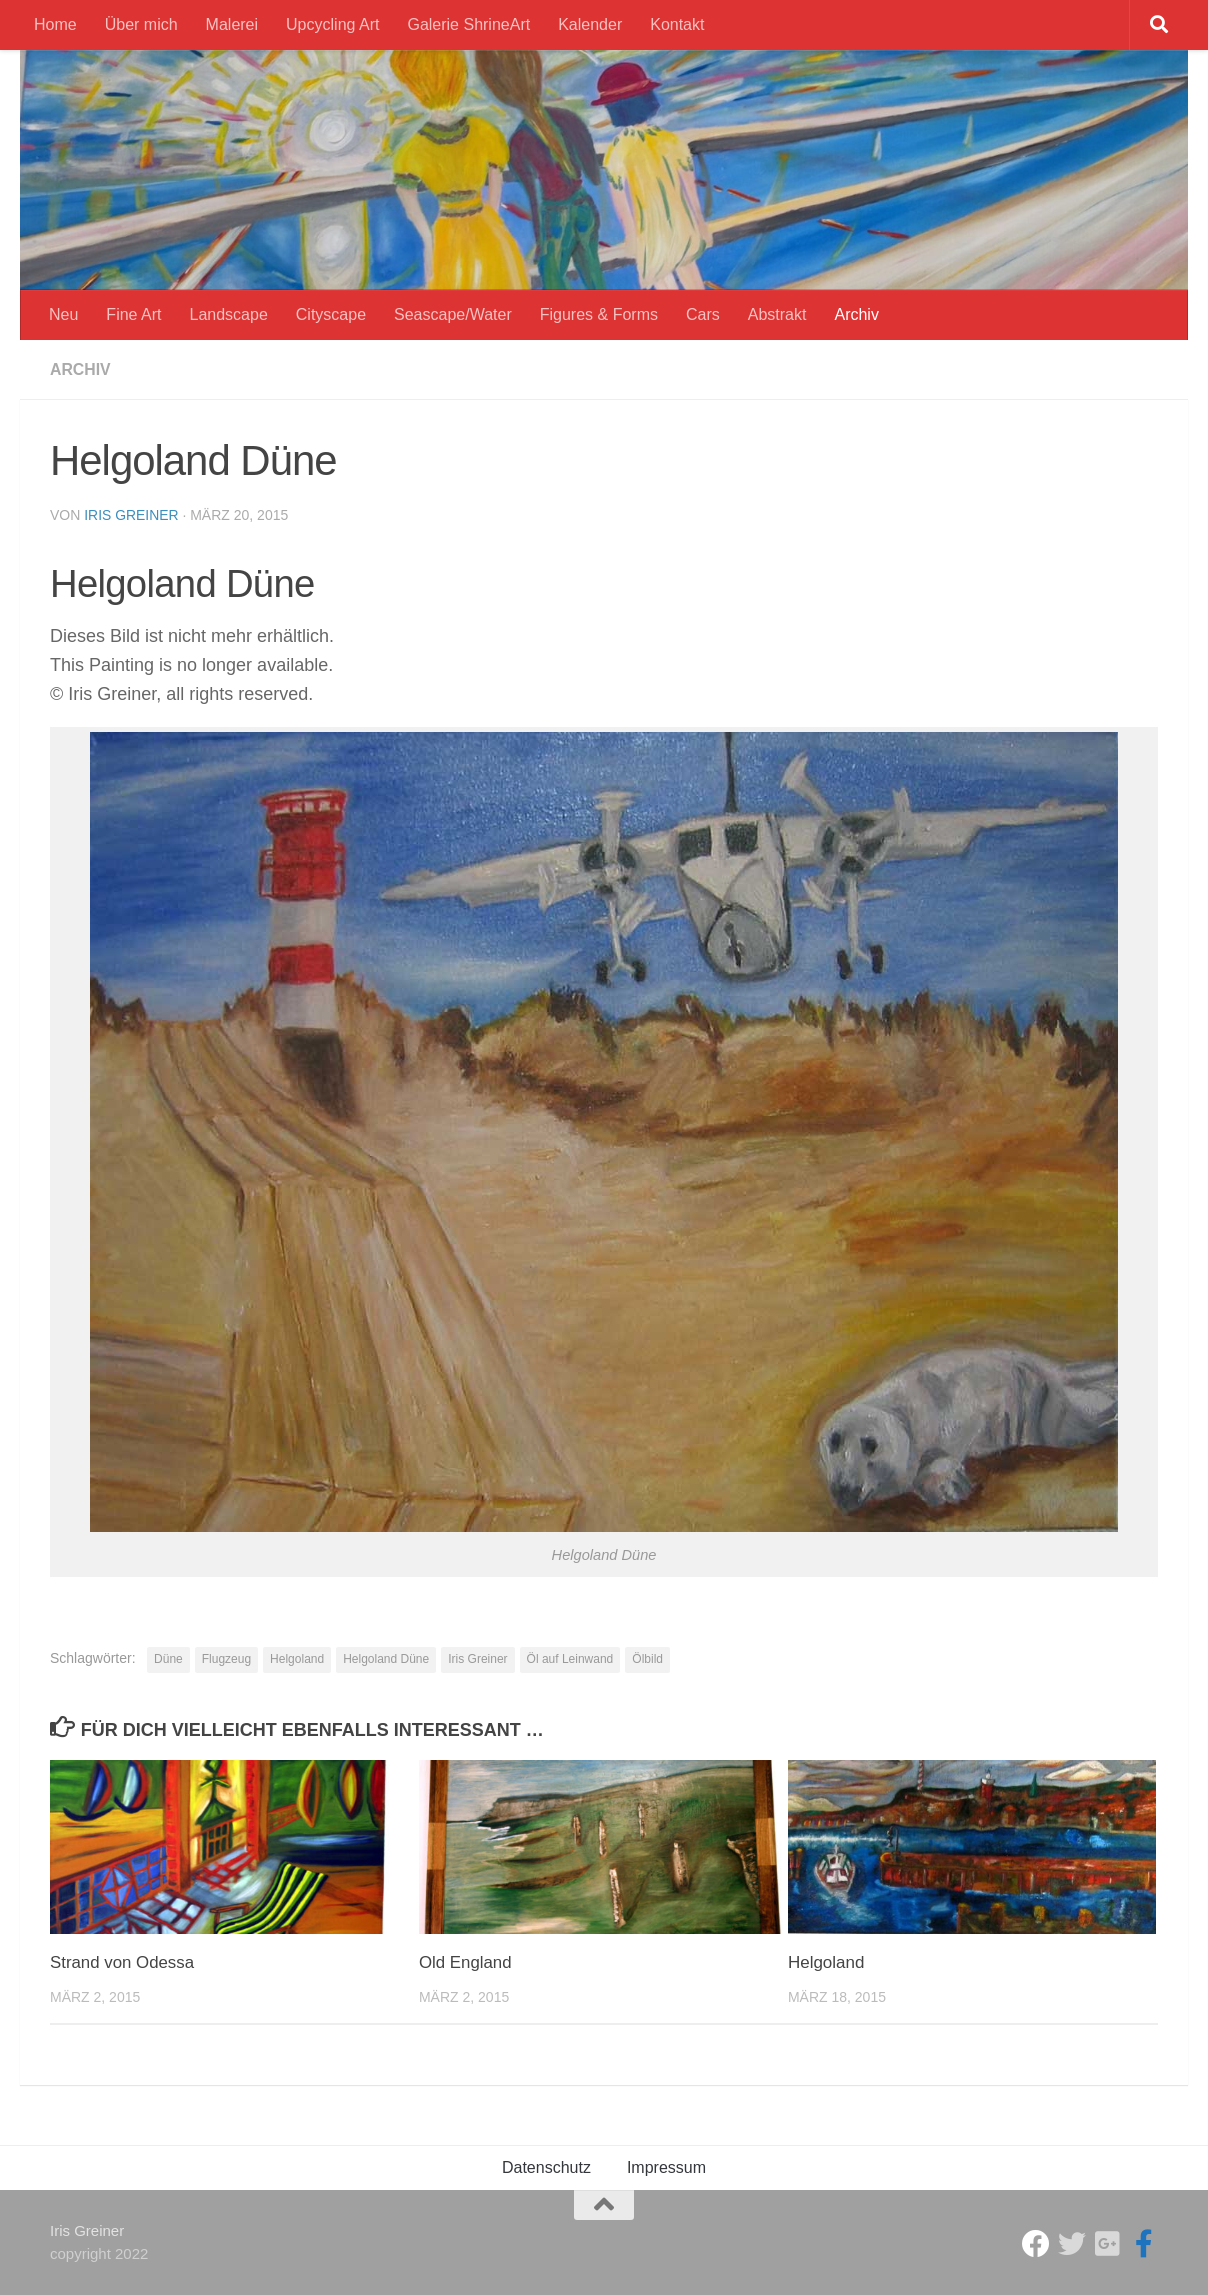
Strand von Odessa (123, 1962)
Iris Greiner (131, 515)
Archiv (856, 314)
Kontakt (677, 24)
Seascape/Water (453, 314)
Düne (168, 1659)
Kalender (590, 24)
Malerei (232, 24)
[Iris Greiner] (1108, 2244)
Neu (63, 314)
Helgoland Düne (386, 1659)
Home (55, 24)
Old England (466, 1962)
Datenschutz (546, 2167)
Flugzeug (226, 1659)
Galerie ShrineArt (468, 24)
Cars (703, 314)
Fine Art (133, 314)
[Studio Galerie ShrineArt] (1036, 2244)
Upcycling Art (332, 24)
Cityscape (331, 314)
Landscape (229, 314)
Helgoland (297, 1659)
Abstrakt (777, 314)
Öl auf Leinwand (570, 1659)
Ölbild (647, 1659)
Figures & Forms (599, 314)
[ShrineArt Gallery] (1072, 2244)
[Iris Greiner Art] (1144, 2244)
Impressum (666, 2167)
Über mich (141, 24)
